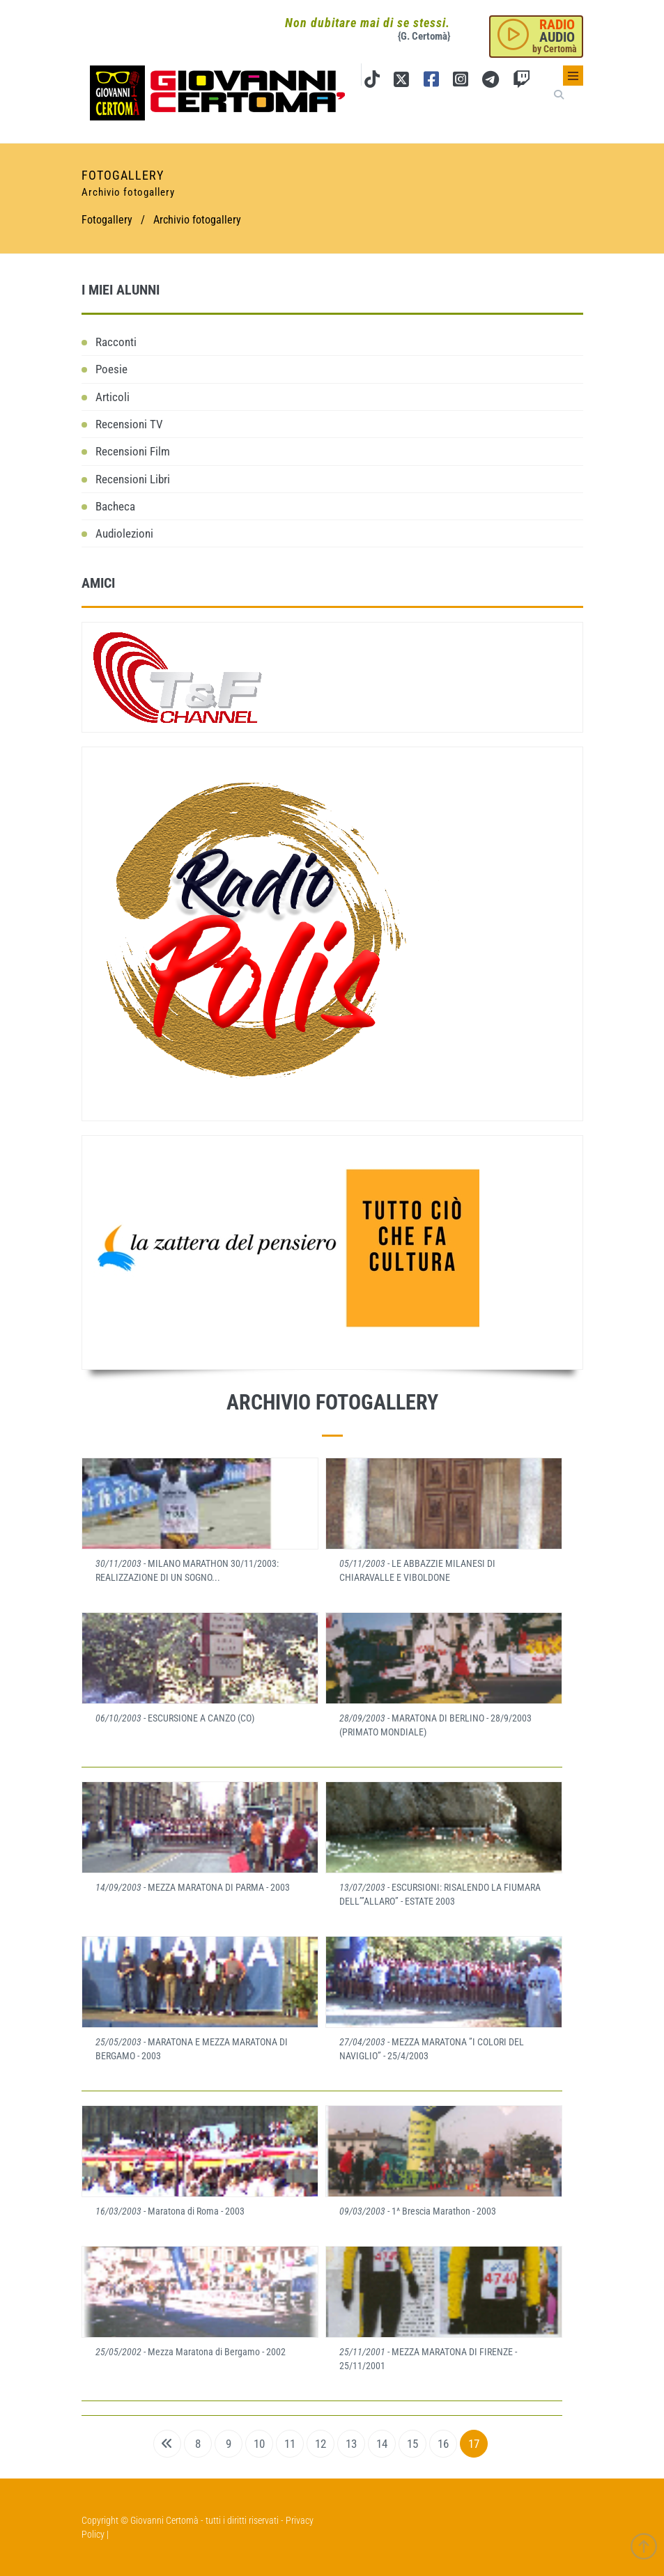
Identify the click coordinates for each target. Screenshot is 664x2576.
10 (259, 2444)
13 (351, 2444)
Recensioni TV (129, 424)
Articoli (112, 397)
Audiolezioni (124, 533)
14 (381, 2444)
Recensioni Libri (132, 479)
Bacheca (115, 506)
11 (289, 2444)
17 (473, 2444)
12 (320, 2444)
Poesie (111, 369)
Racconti (116, 342)
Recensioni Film (132, 451)
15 (412, 2444)
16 (443, 2444)
